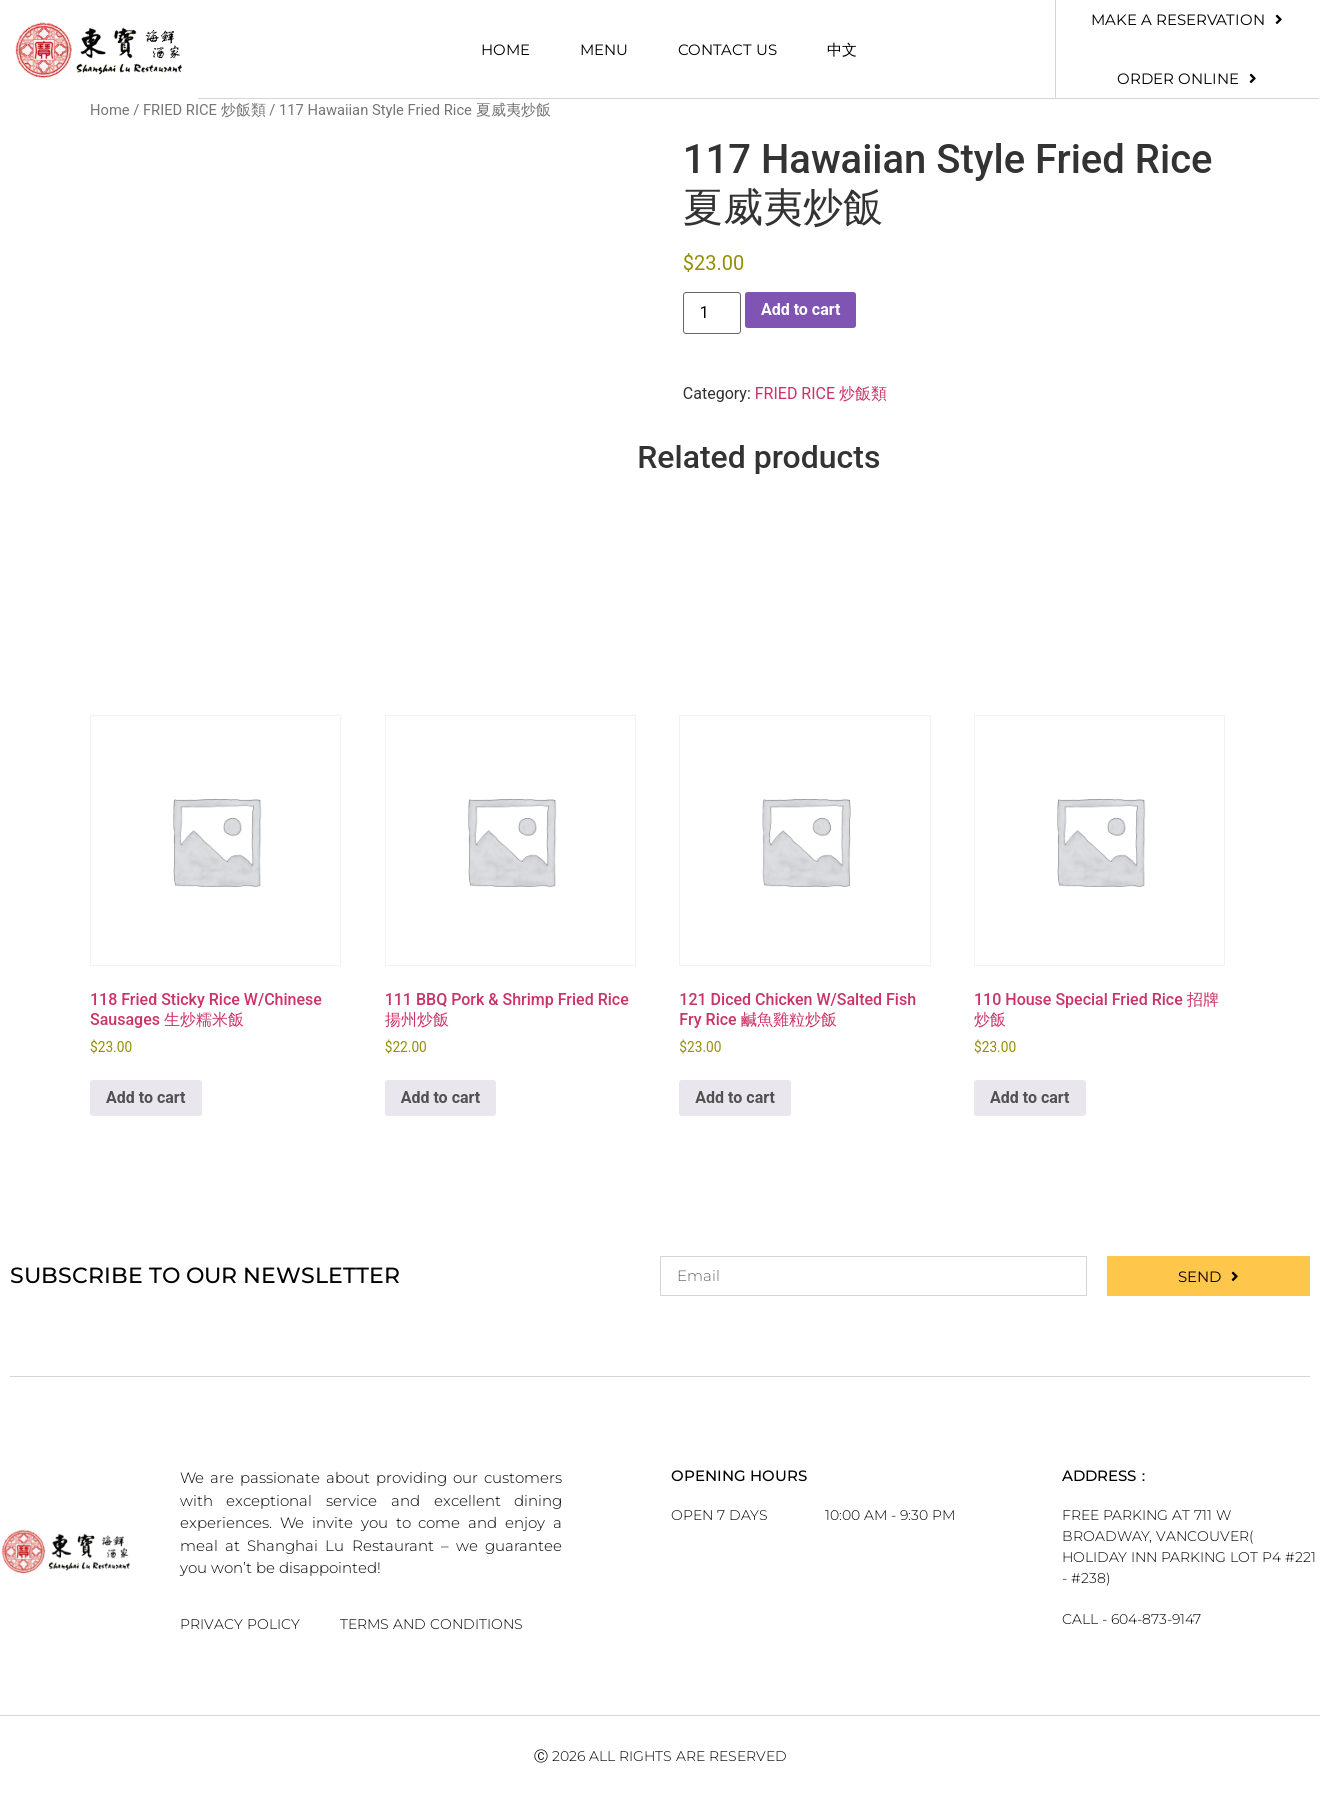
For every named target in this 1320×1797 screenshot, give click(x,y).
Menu (604, 49)
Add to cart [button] (146, 1097)
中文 (842, 49)
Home (505, 49)
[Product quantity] (712, 313)
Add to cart (801, 309)
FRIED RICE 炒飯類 (204, 110)
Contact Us (727, 49)
